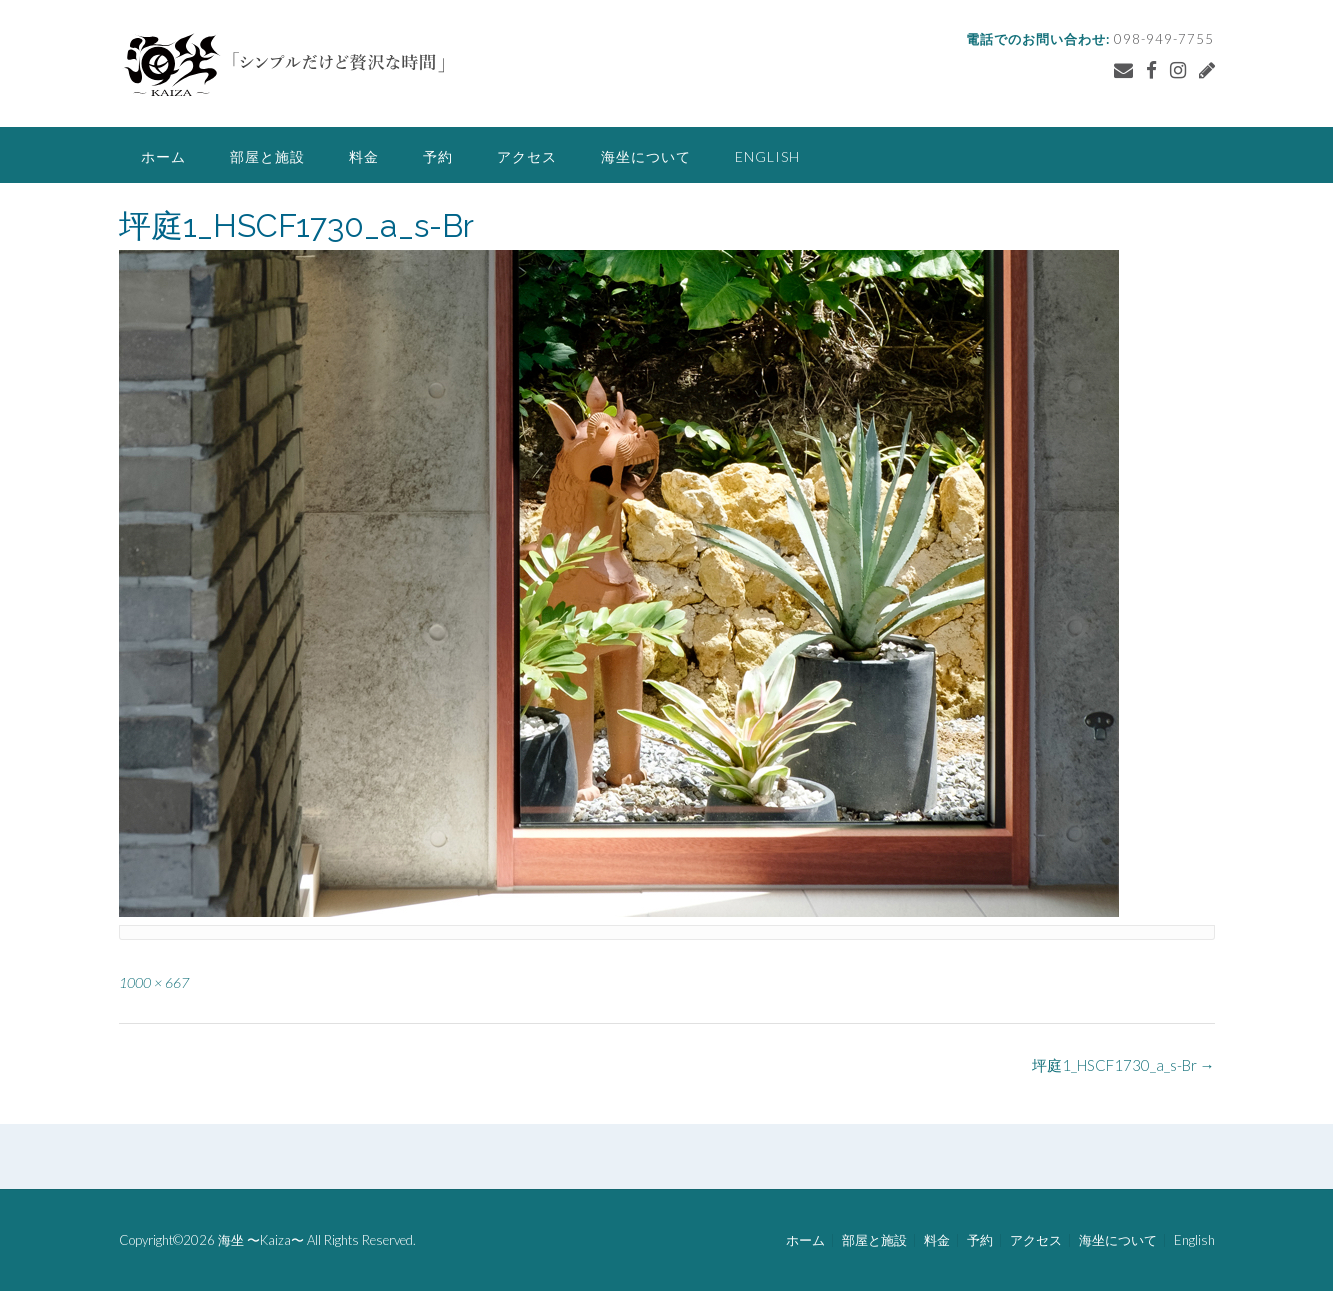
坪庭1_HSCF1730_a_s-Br (1123, 1065)
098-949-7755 (1164, 39)
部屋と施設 (267, 156)
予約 (438, 156)
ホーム (163, 156)
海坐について (646, 156)
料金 (364, 156)
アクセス (527, 156)
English (767, 156)
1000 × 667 (154, 982)
